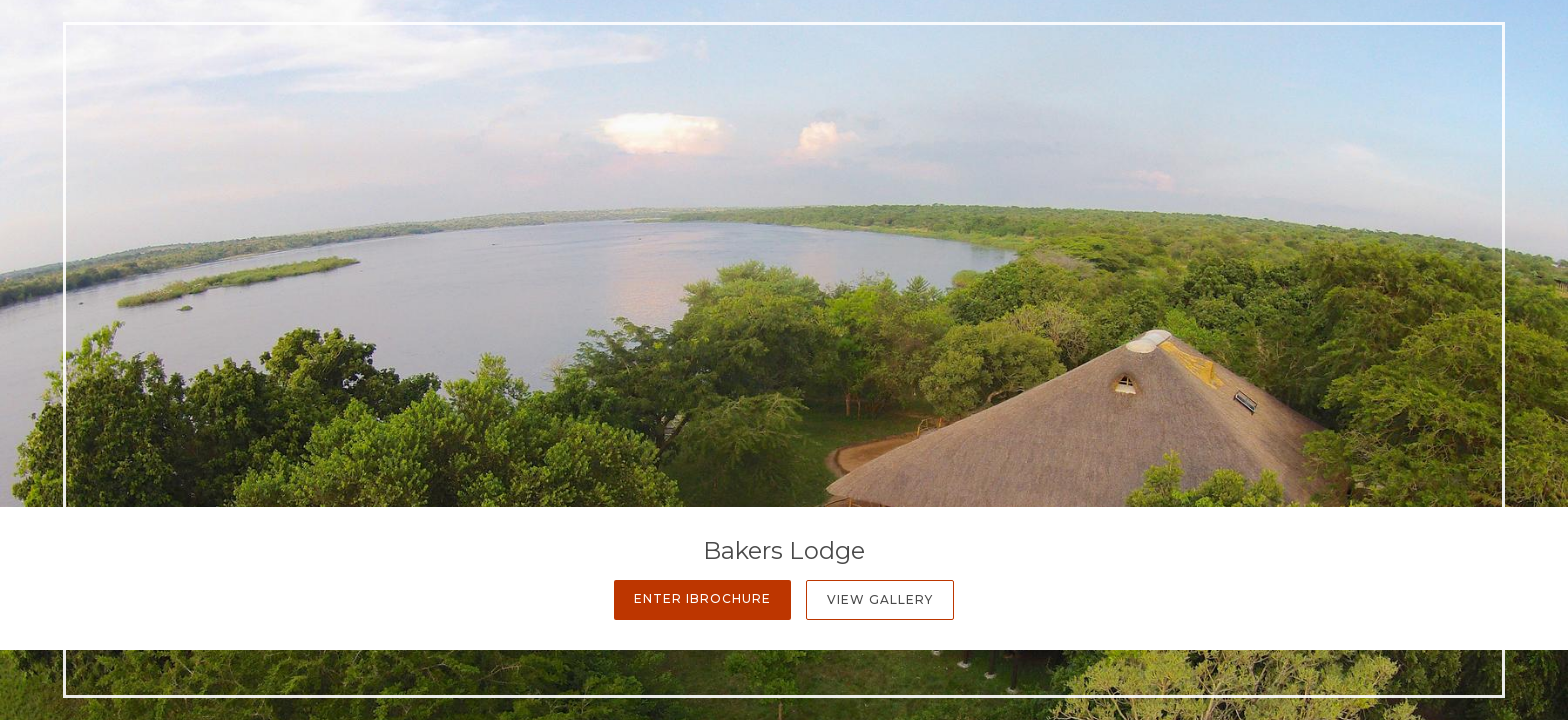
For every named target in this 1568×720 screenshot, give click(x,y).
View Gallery (880, 599)
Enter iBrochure (702, 598)
